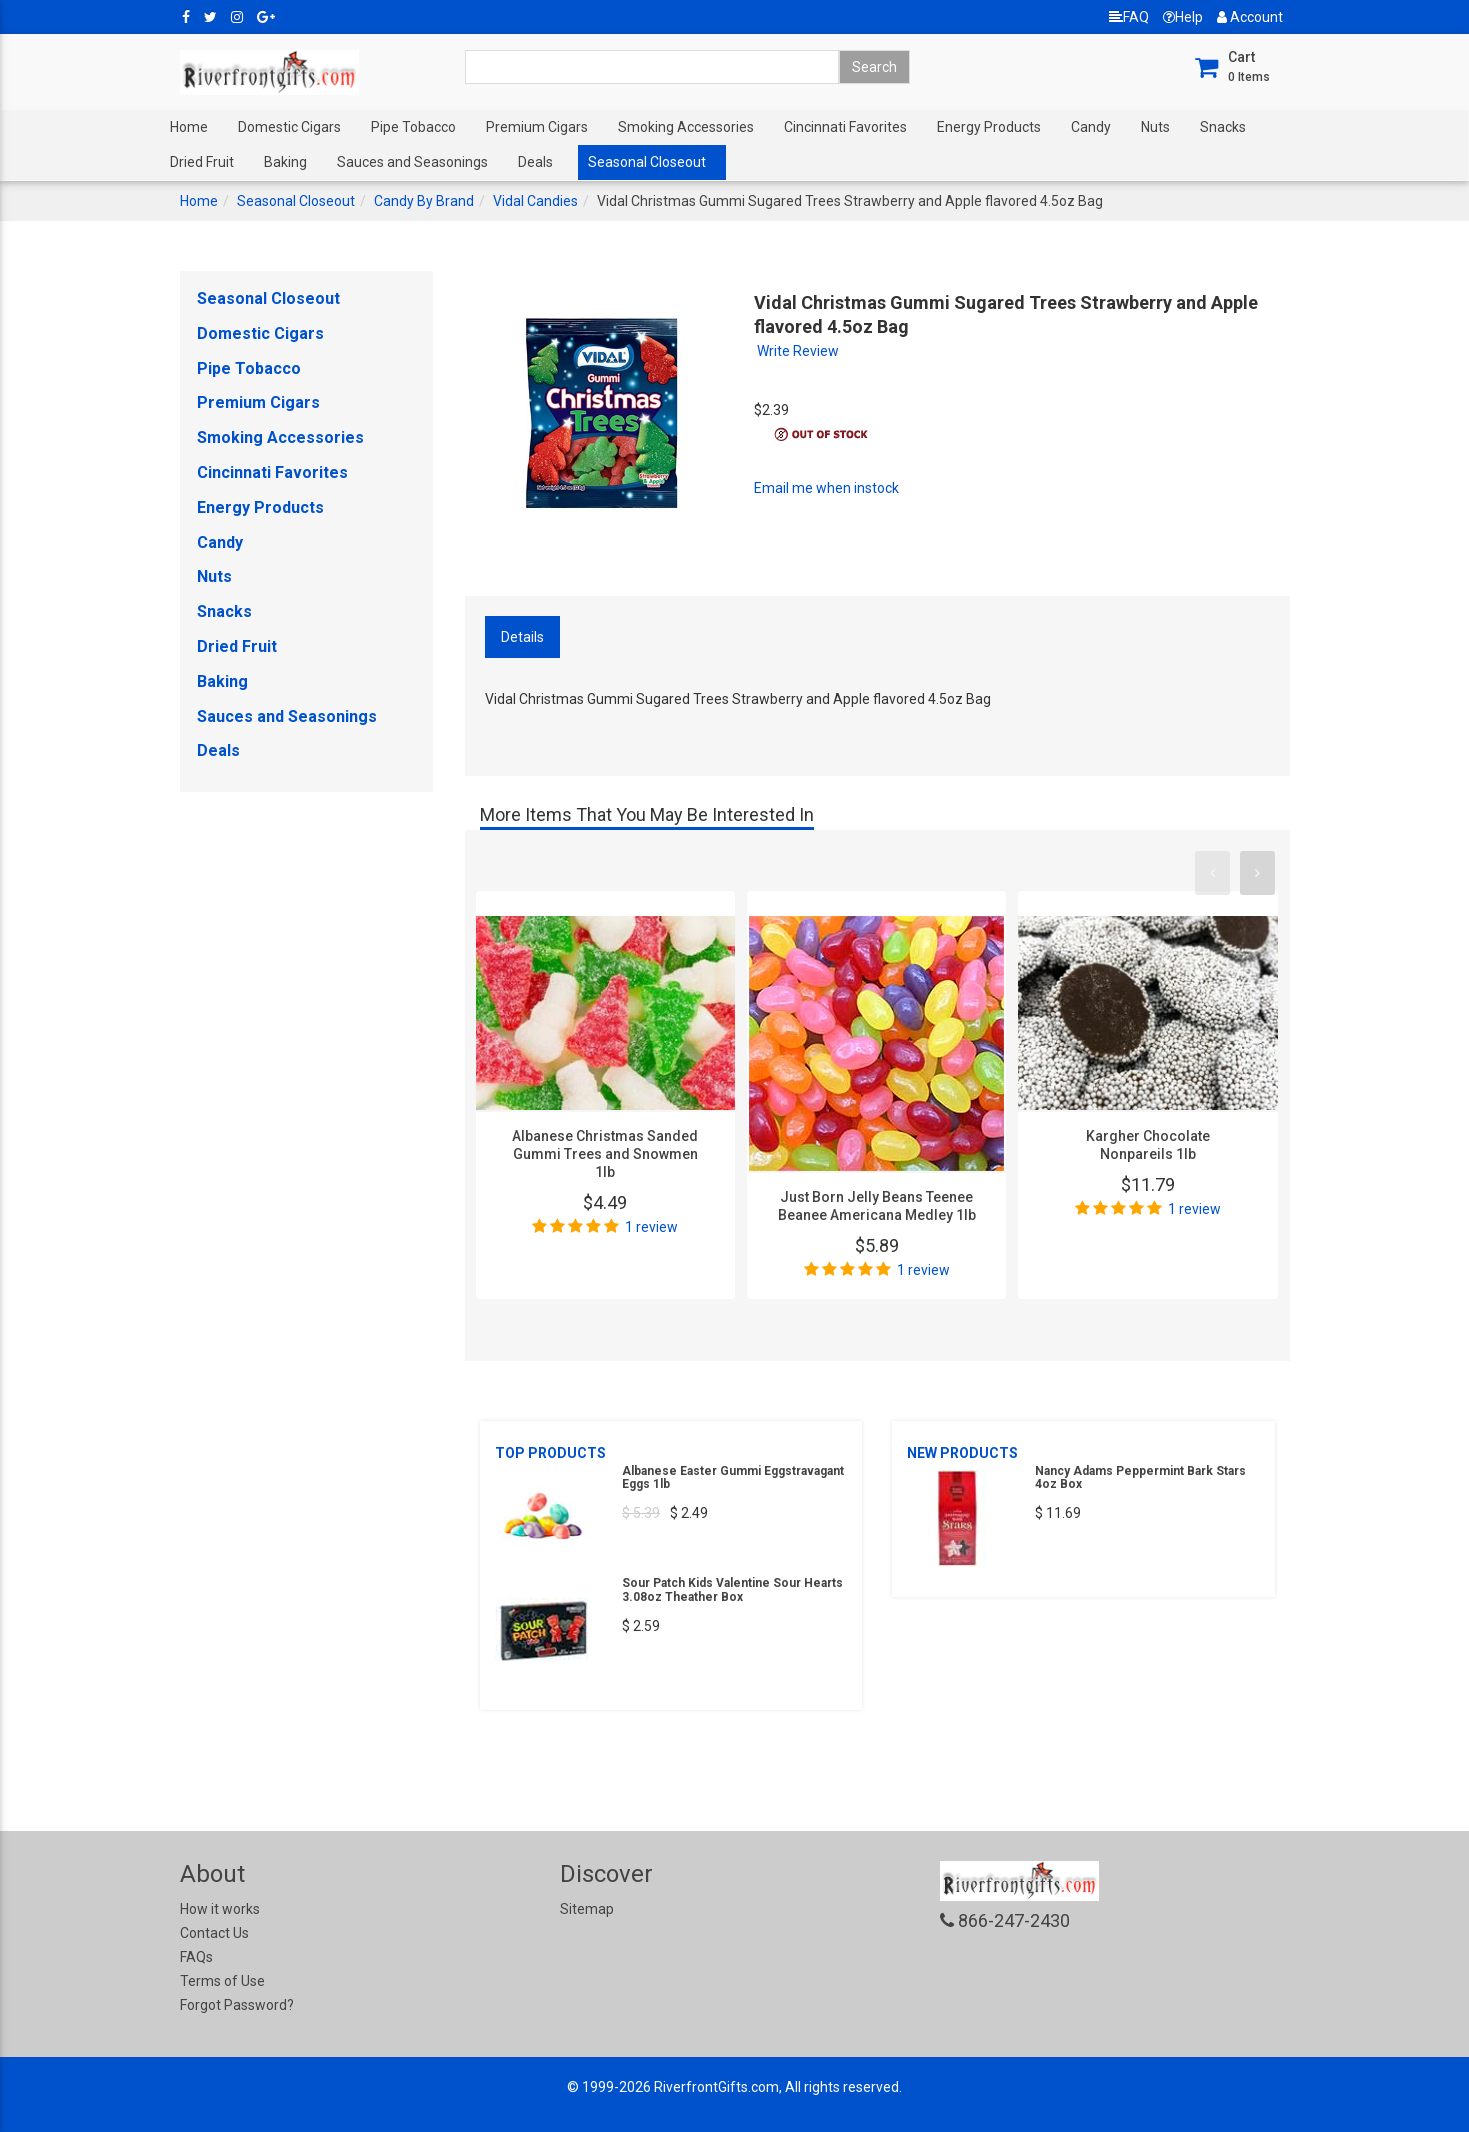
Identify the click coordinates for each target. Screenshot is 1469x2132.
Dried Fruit (202, 162)
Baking (285, 162)
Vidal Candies (535, 201)
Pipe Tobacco (413, 127)
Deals (535, 162)
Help (1183, 17)
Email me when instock (826, 488)
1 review (651, 1227)
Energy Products (989, 127)
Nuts (1155, 127)
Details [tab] (522, 637)
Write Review (798, 351)
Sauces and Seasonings (412, 162)
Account (1250, 17)
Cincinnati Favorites (845, 127)
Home (189, 127)
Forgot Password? (237, 2005)
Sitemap (587, 1909)
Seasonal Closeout (647, 162)
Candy (1091, 127)
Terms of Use (222, 1981)
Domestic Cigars (289, 127)
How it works (220, 1909)
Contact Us (214, 1933)
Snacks (1223, 127)
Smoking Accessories (686, 127)
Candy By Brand (424, 201)
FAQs (196, 1957)
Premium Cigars (537, 127)
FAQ (1129, 17)
